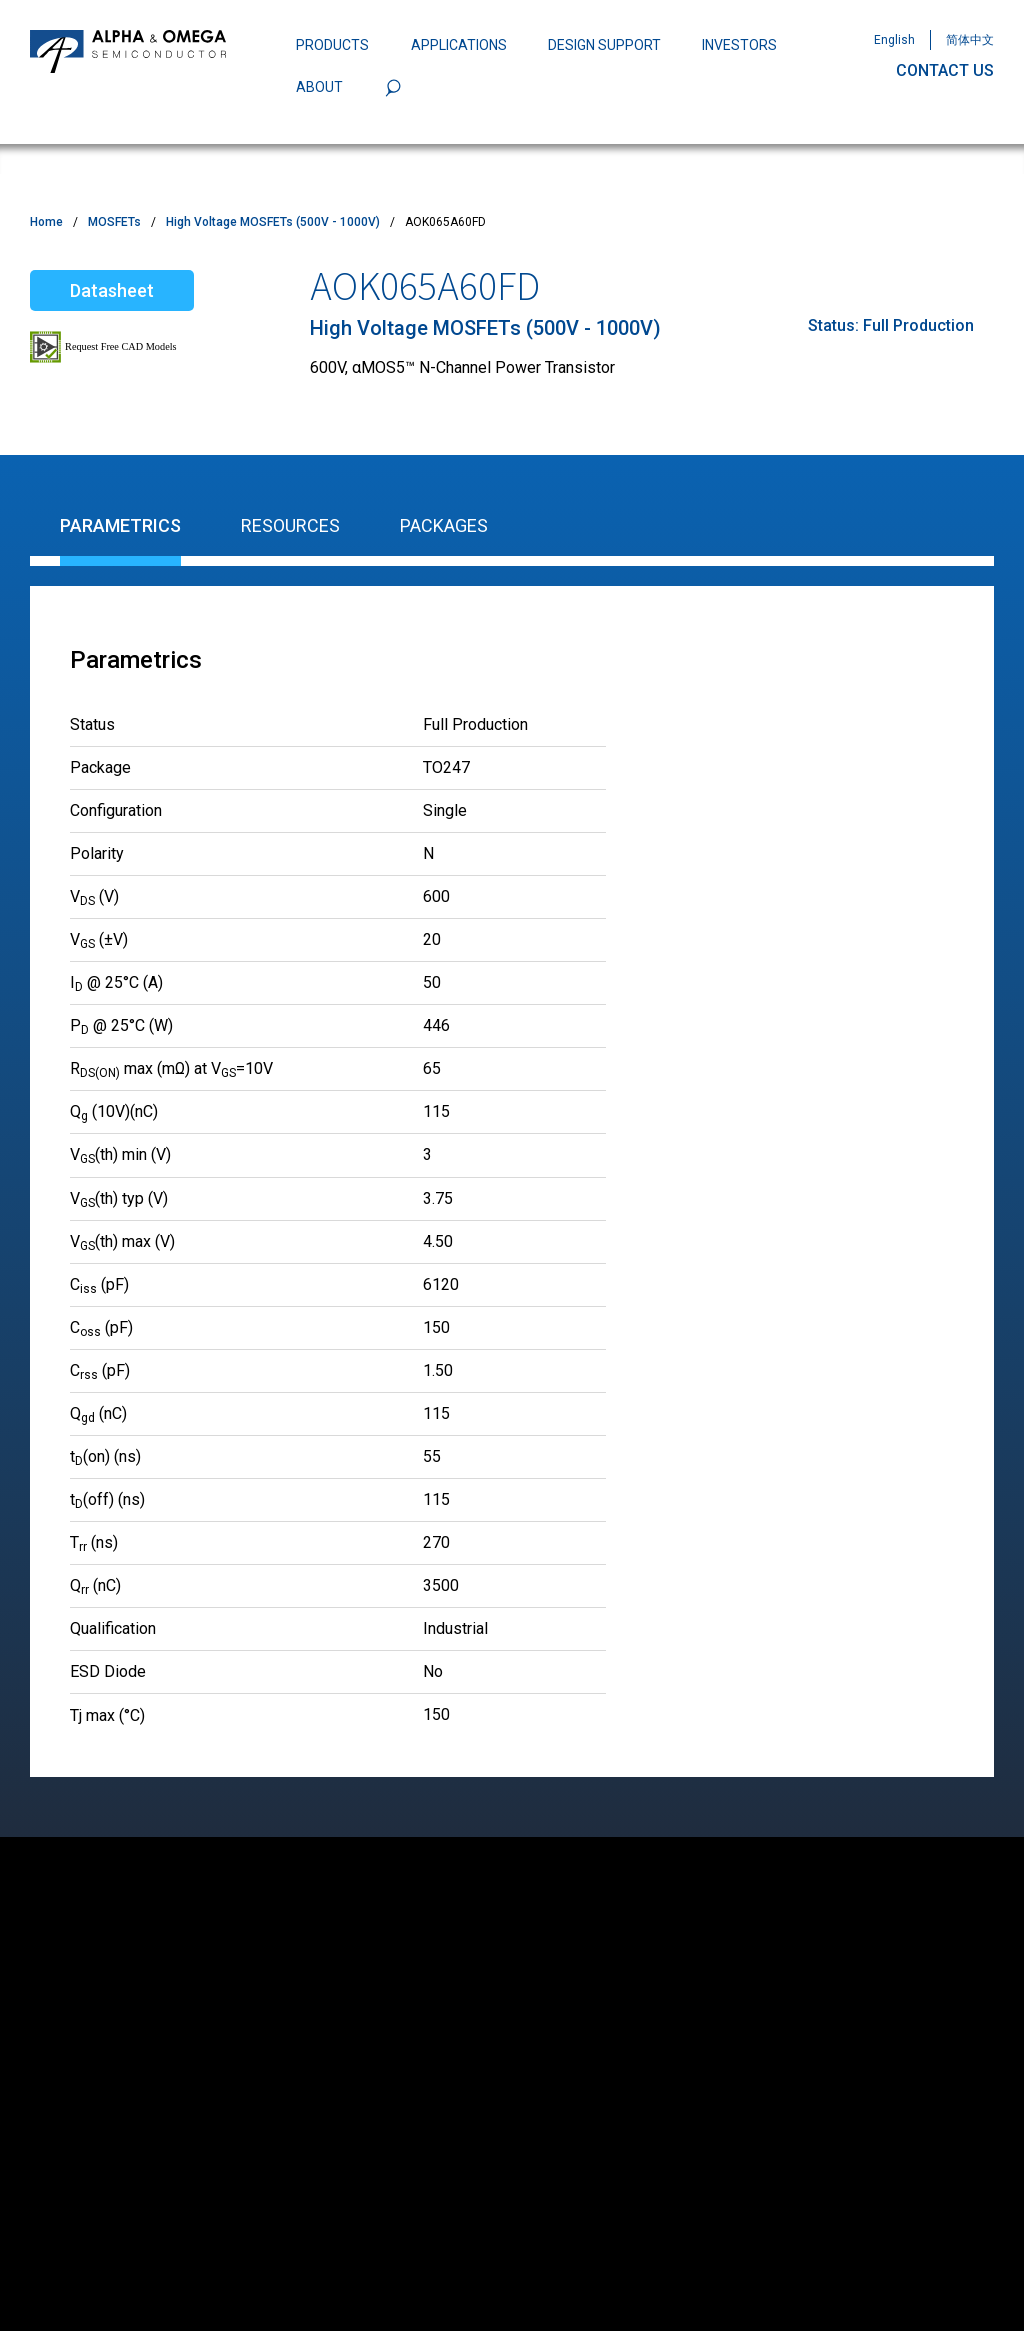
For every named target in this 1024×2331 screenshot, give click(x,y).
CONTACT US (945, 70)
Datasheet (112, 290)
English (894, 40)
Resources (290, 525)
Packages (444, 525)
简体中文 (970, 40)
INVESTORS (739, 45)
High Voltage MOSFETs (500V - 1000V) (273, 222)
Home (46, 222)
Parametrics (120, 525)
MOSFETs (114, 222)
